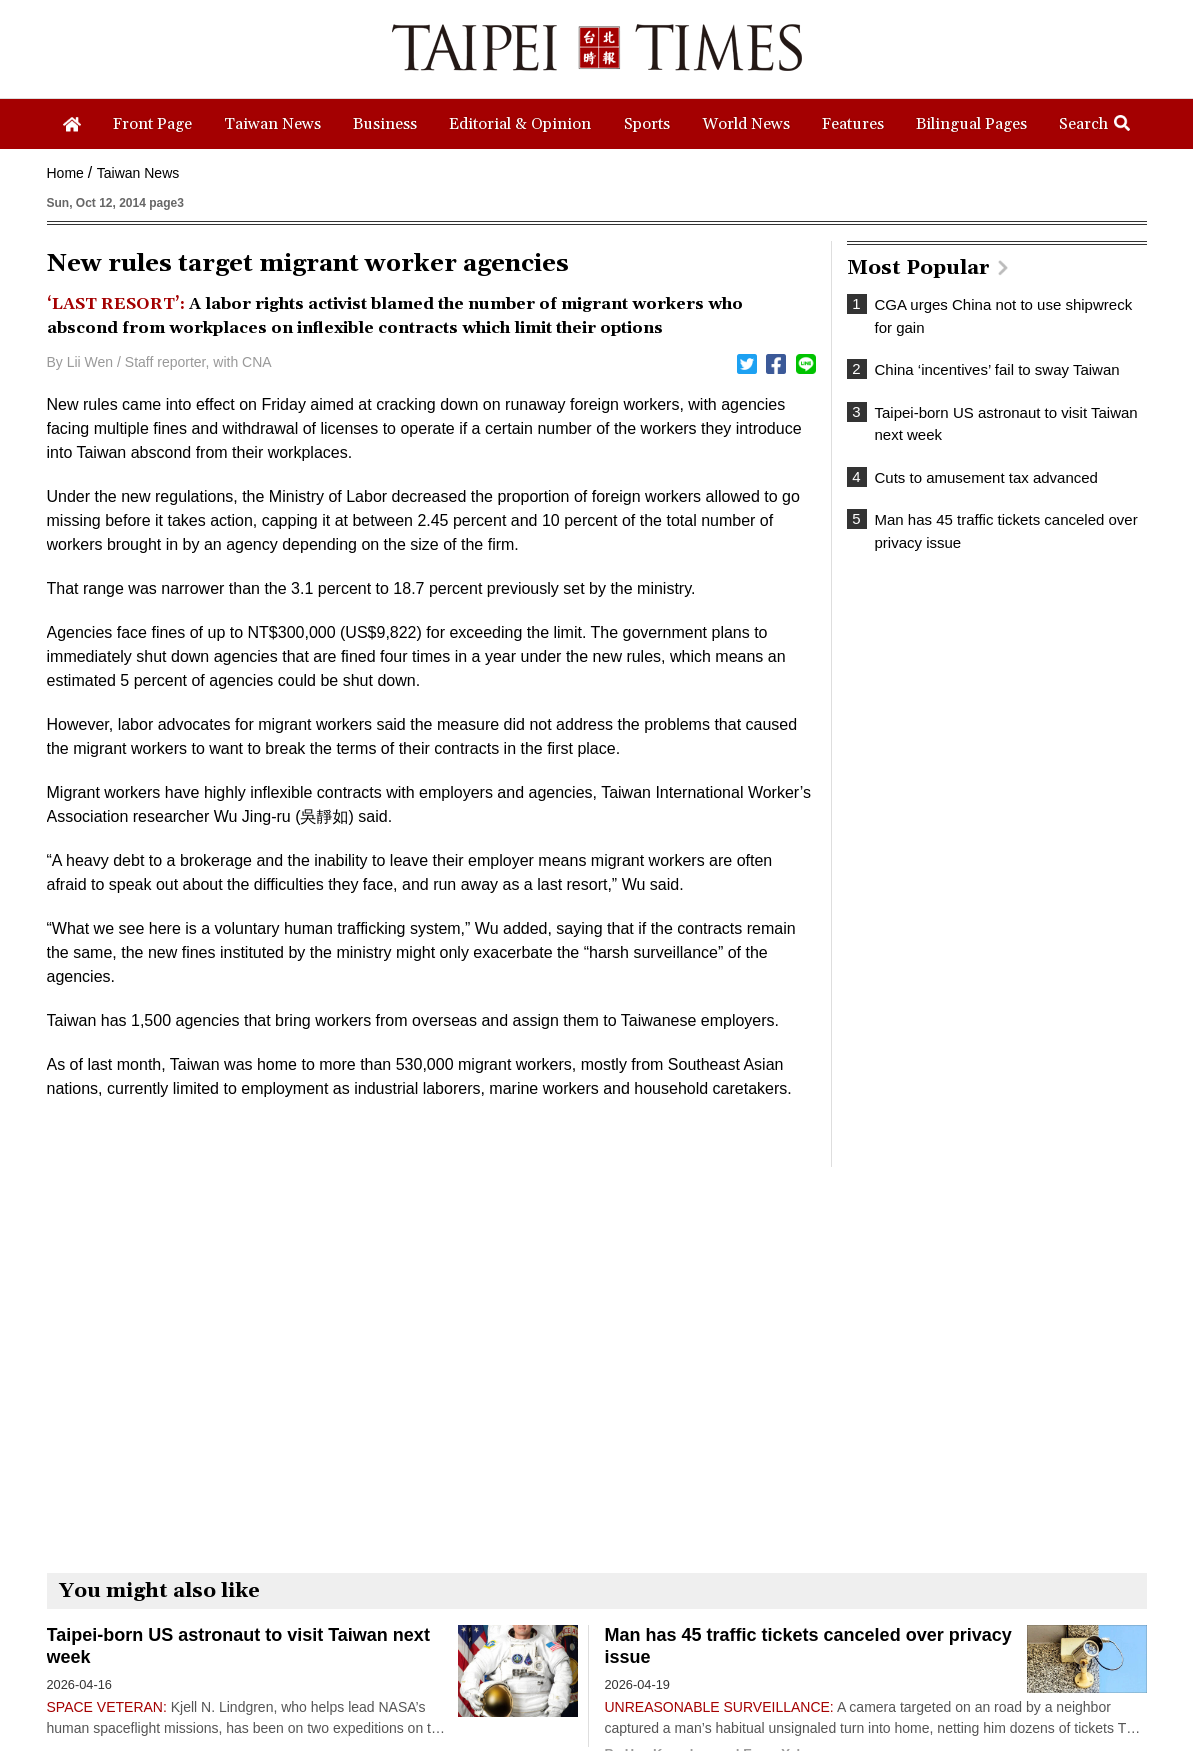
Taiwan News (138, 173)
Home (65, 173)
